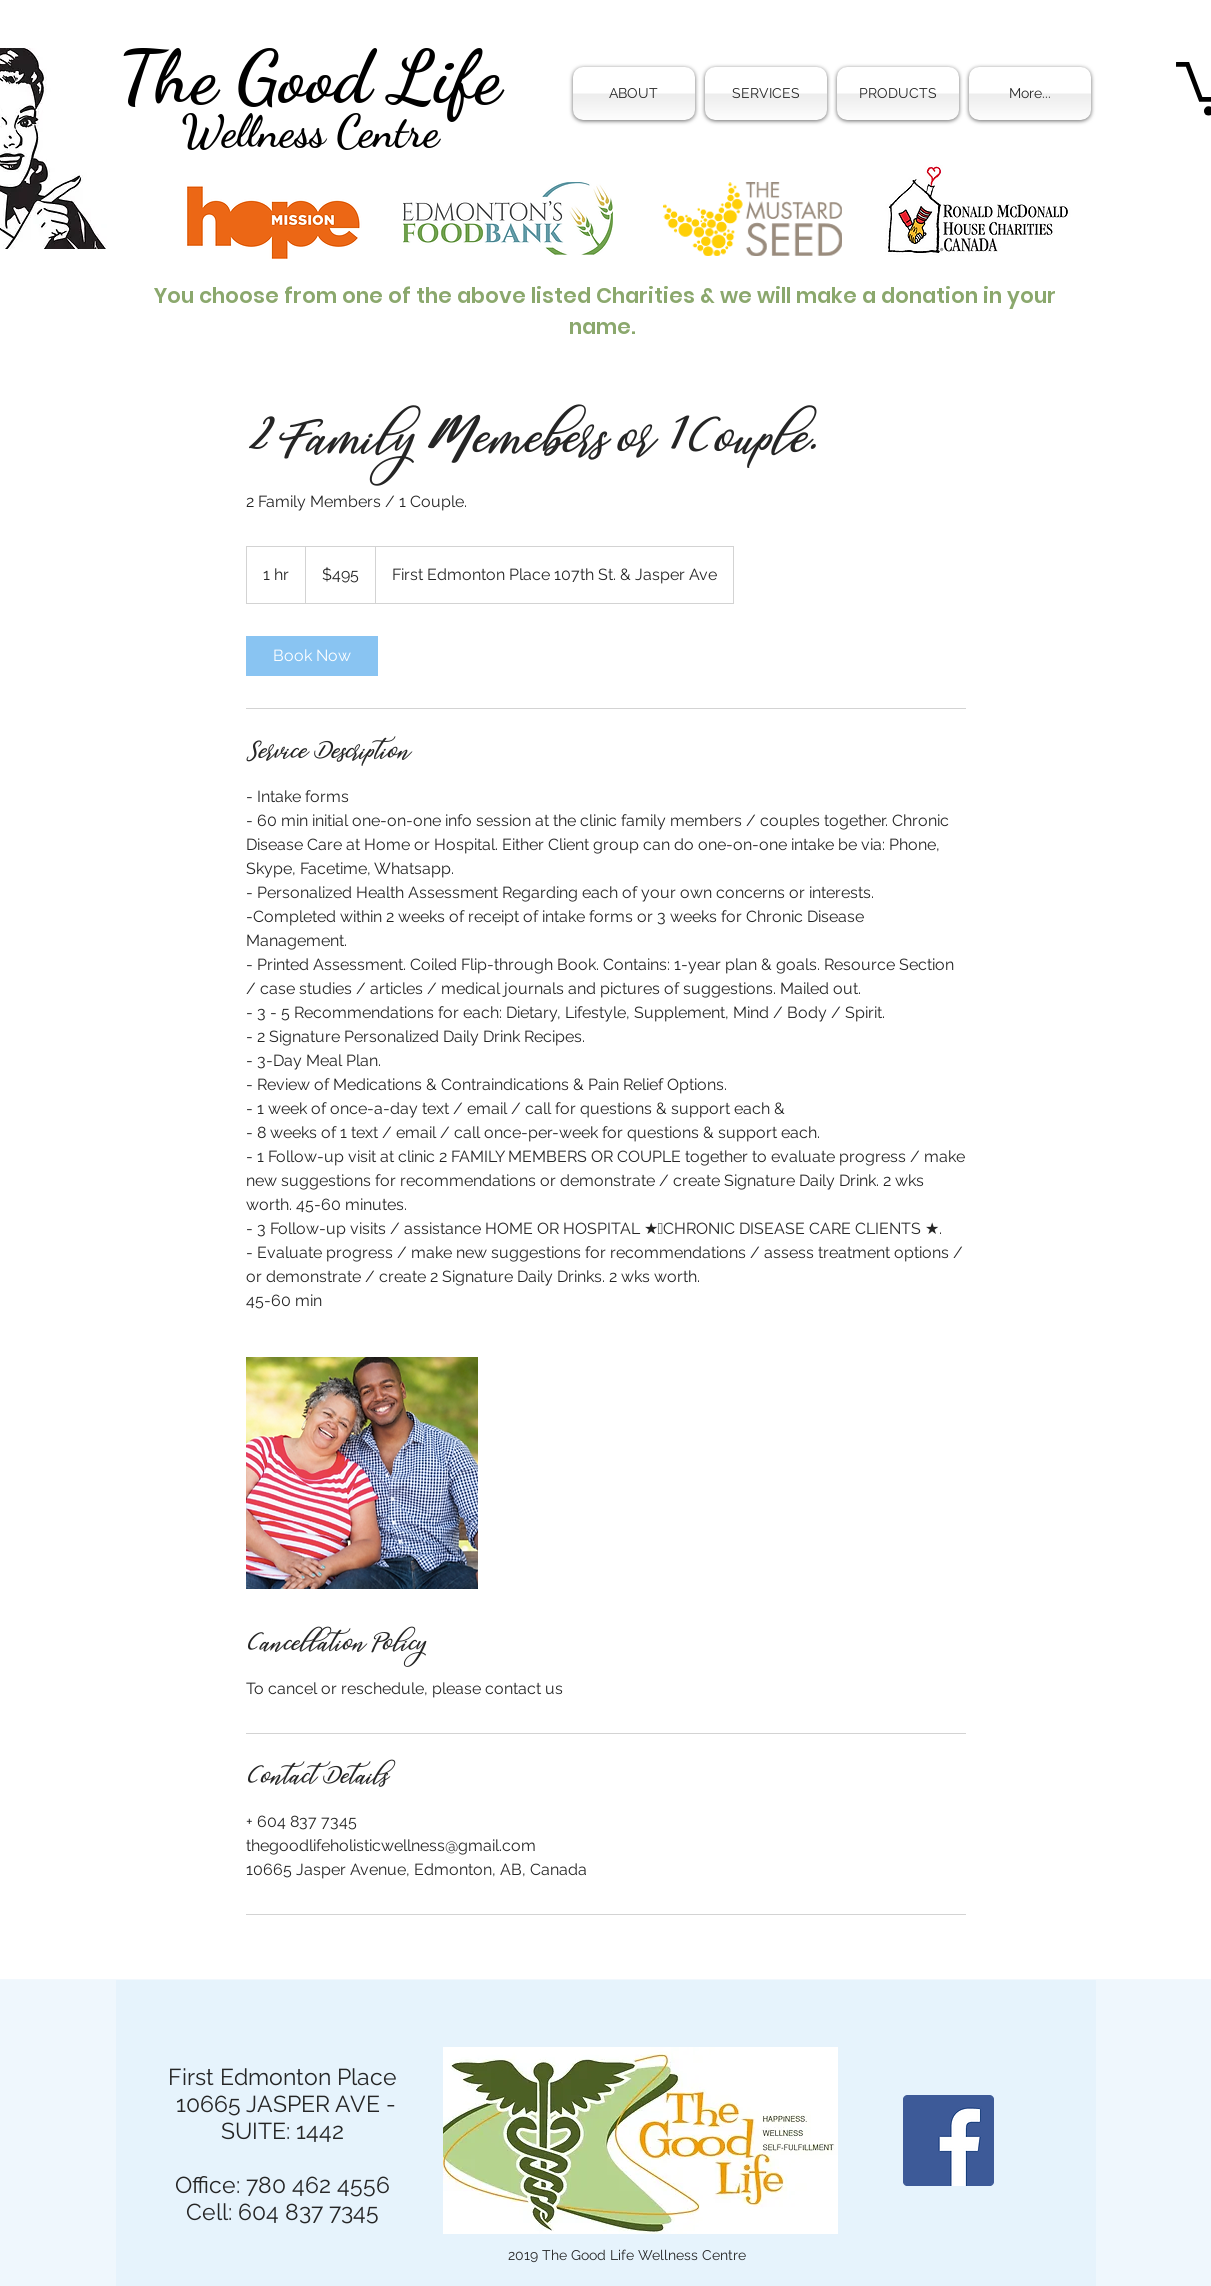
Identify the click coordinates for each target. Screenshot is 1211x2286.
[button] (766, 93)
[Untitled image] (362, 1473)
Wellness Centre (310, 132)
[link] (312, 656)
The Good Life (309, 77)
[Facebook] (948, 2140)
